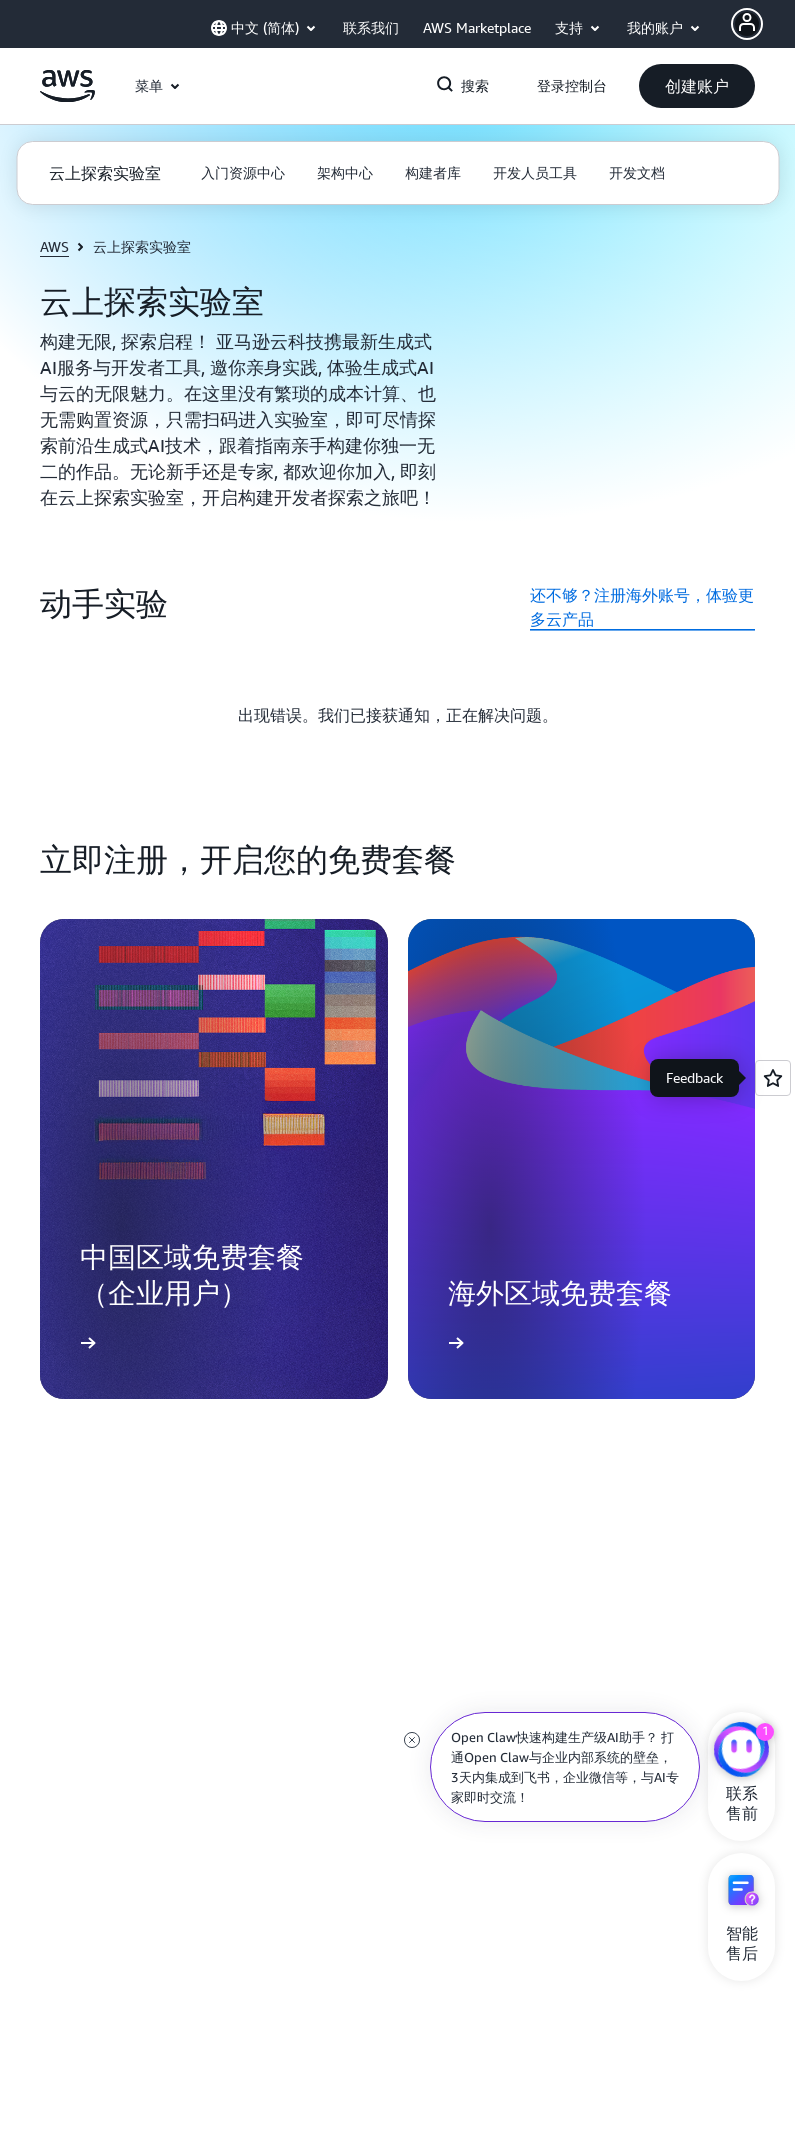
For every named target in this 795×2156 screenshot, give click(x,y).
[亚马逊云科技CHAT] (741, 1752)
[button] (697, 86)
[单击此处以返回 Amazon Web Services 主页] (67, 97)
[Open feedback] (773, 1078)
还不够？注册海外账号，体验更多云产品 (642, 607)
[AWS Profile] (747, 24)
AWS (54, 246)
